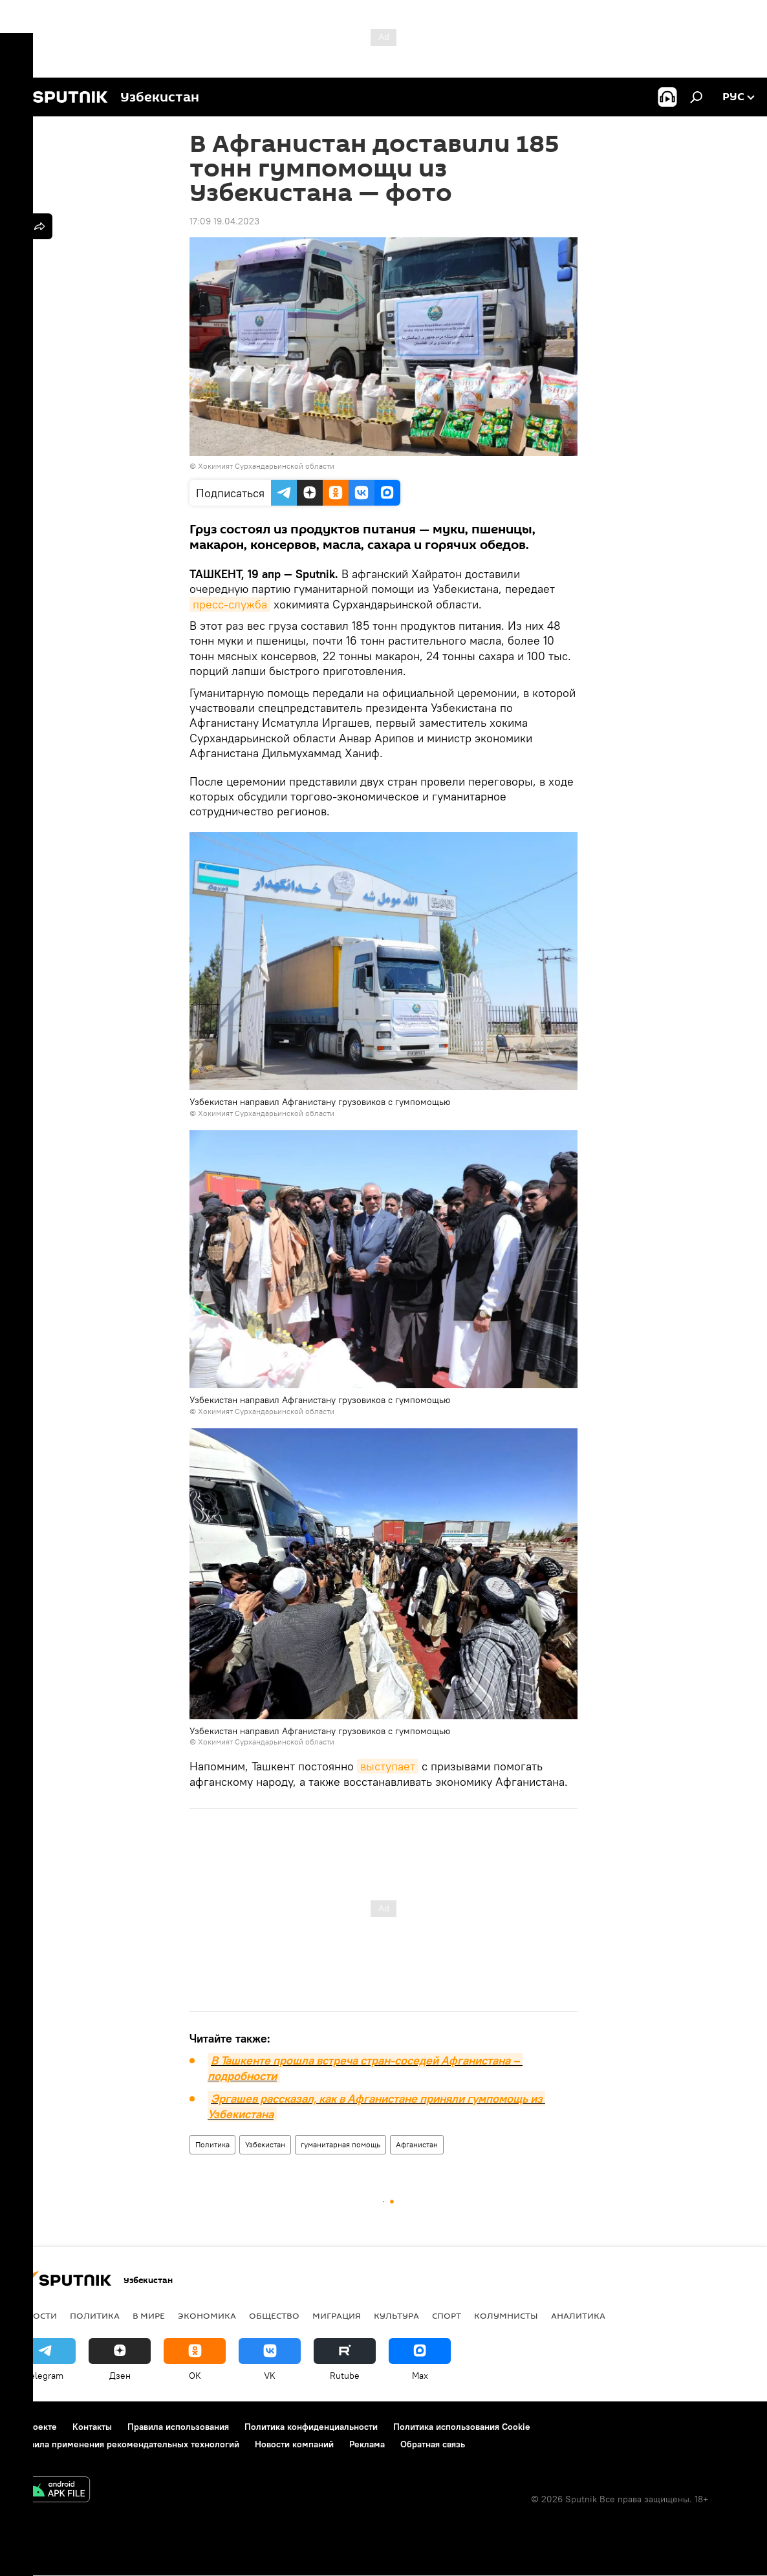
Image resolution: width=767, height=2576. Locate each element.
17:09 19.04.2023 (224, 221)
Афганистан (417, 2144)
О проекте (35, 2426)
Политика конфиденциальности (311, 2426)
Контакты (92, 2426)
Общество (274, 2315)
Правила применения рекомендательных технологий (126, 2444)
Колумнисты (506, 2315)
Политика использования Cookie (461, 2426)
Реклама (367, 2444)
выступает (387, 1766)
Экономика (207, 2315)
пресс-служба (230, 604)
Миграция (336, 2315)
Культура (396, 2315)
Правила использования (178, 2426)
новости (35, 2315)
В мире (149, 2315)
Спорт (446, 2315)
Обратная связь (432, 2444)
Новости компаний (294, 2444)
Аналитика (578, 2315)
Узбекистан (265, 2144)
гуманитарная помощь (340, 2144)
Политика (212, 2144)
